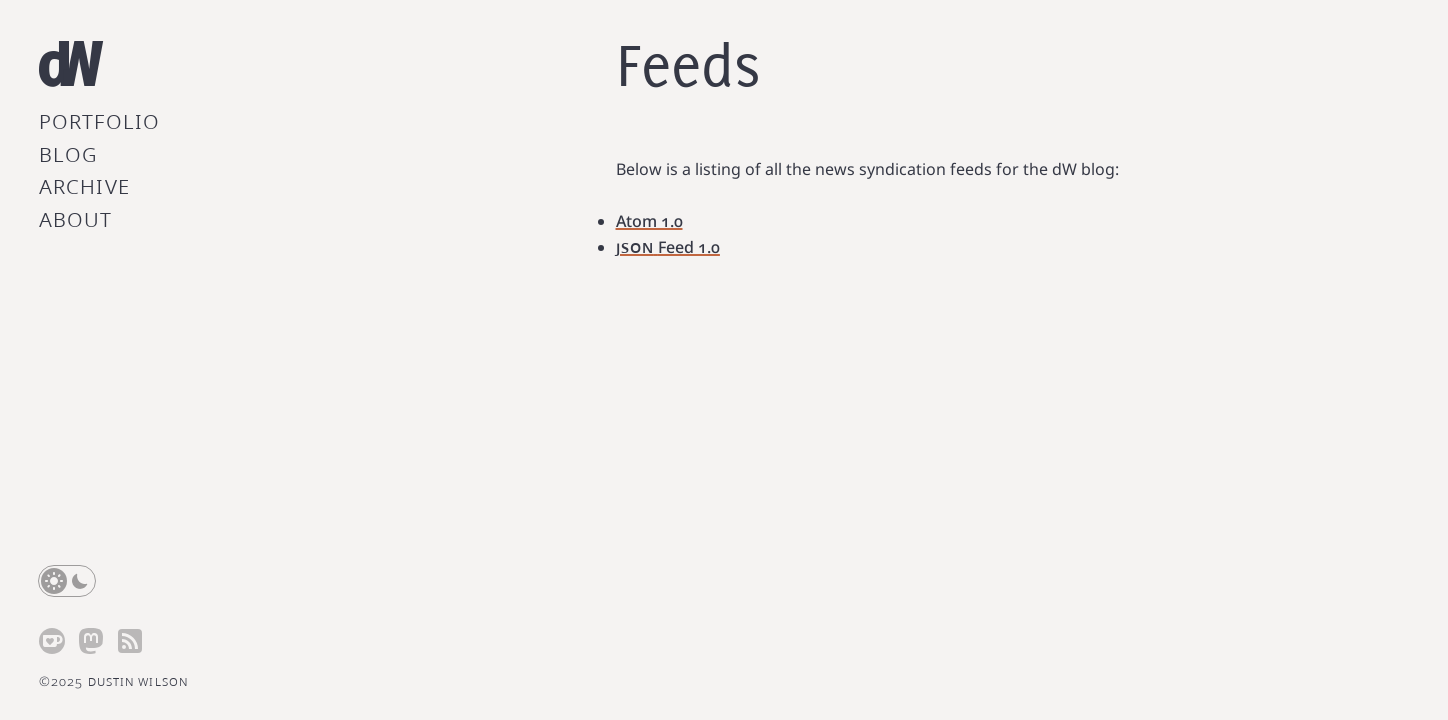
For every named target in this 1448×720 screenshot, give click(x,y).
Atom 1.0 (649, 221)
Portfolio (99, 120)
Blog (68, 153)
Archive (84, 185)
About (76, 218)
